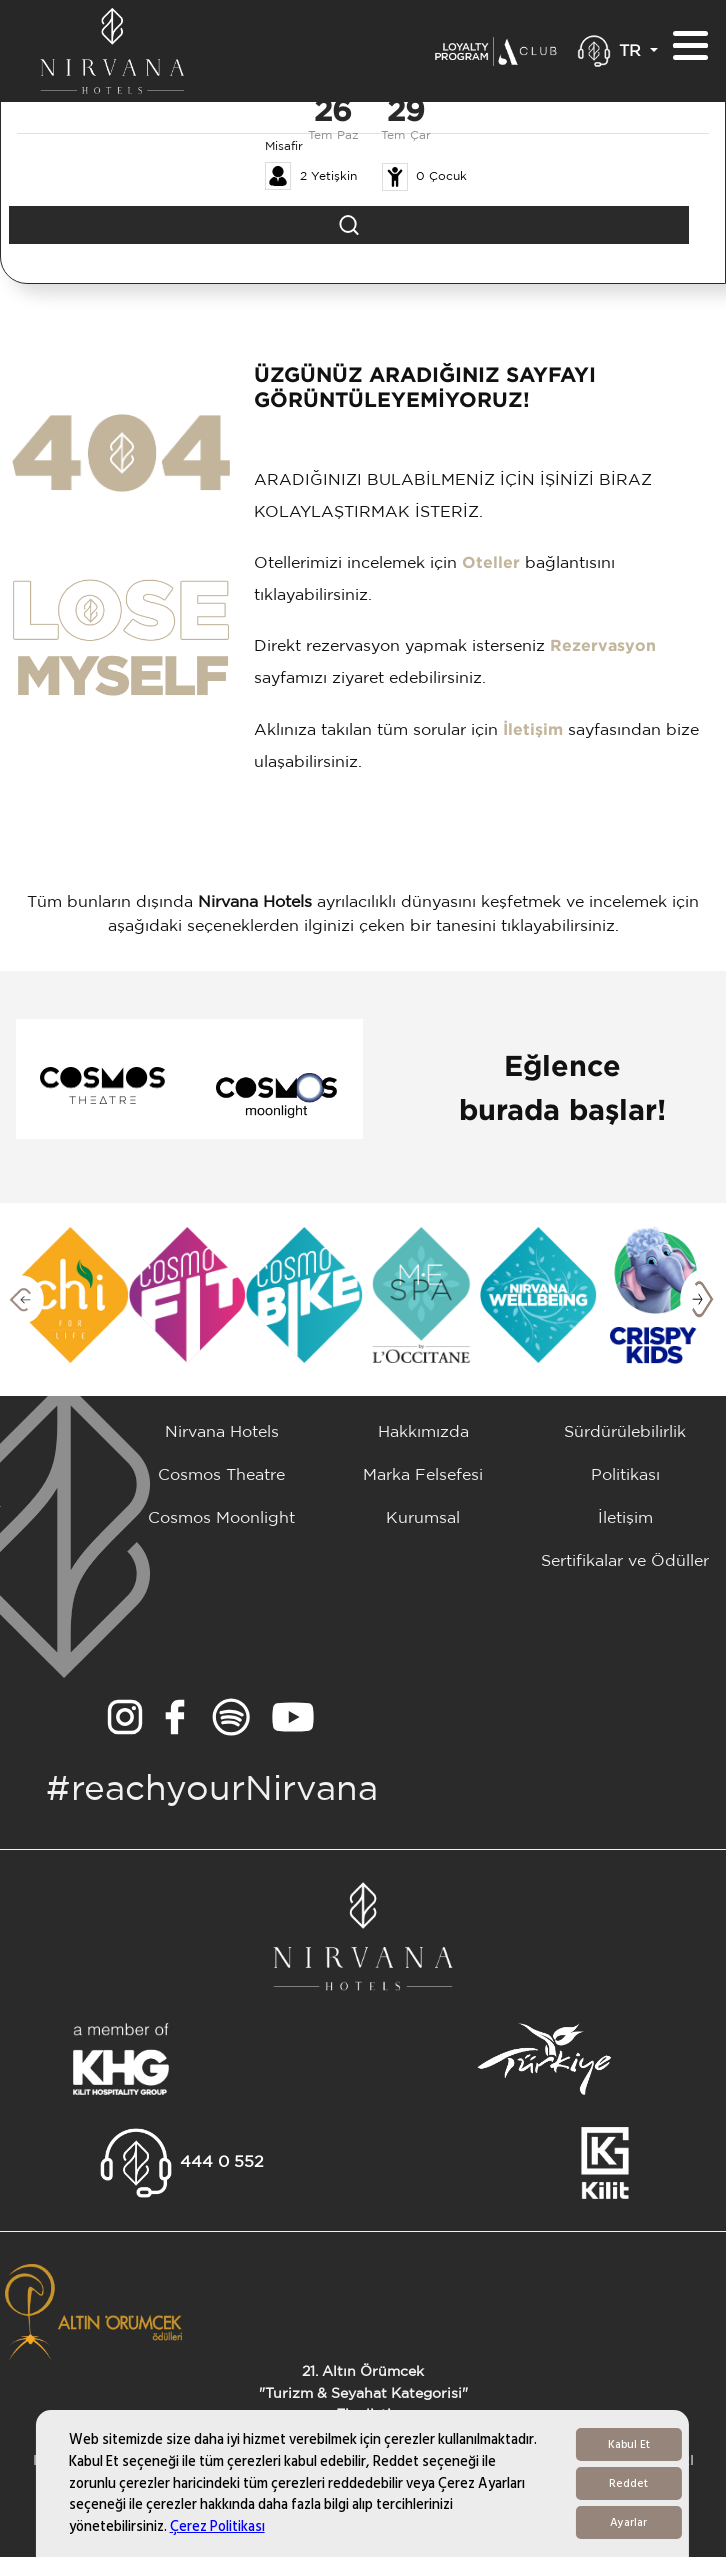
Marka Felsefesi (423, 1475)
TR (632, 51)
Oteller (491, 563)
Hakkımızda (423, 1432)
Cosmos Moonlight (221, 1518)
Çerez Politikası (217, 2526)
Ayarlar (628, 2522)
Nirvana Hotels (222, 1432)
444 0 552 (222, 2162)
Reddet (628, 2483)
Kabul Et (629, 2444)
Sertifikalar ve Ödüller (625, 1561)
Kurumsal (423, 1518)
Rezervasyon (603, 646)
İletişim (533, 730)
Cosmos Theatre (221, 1475)
